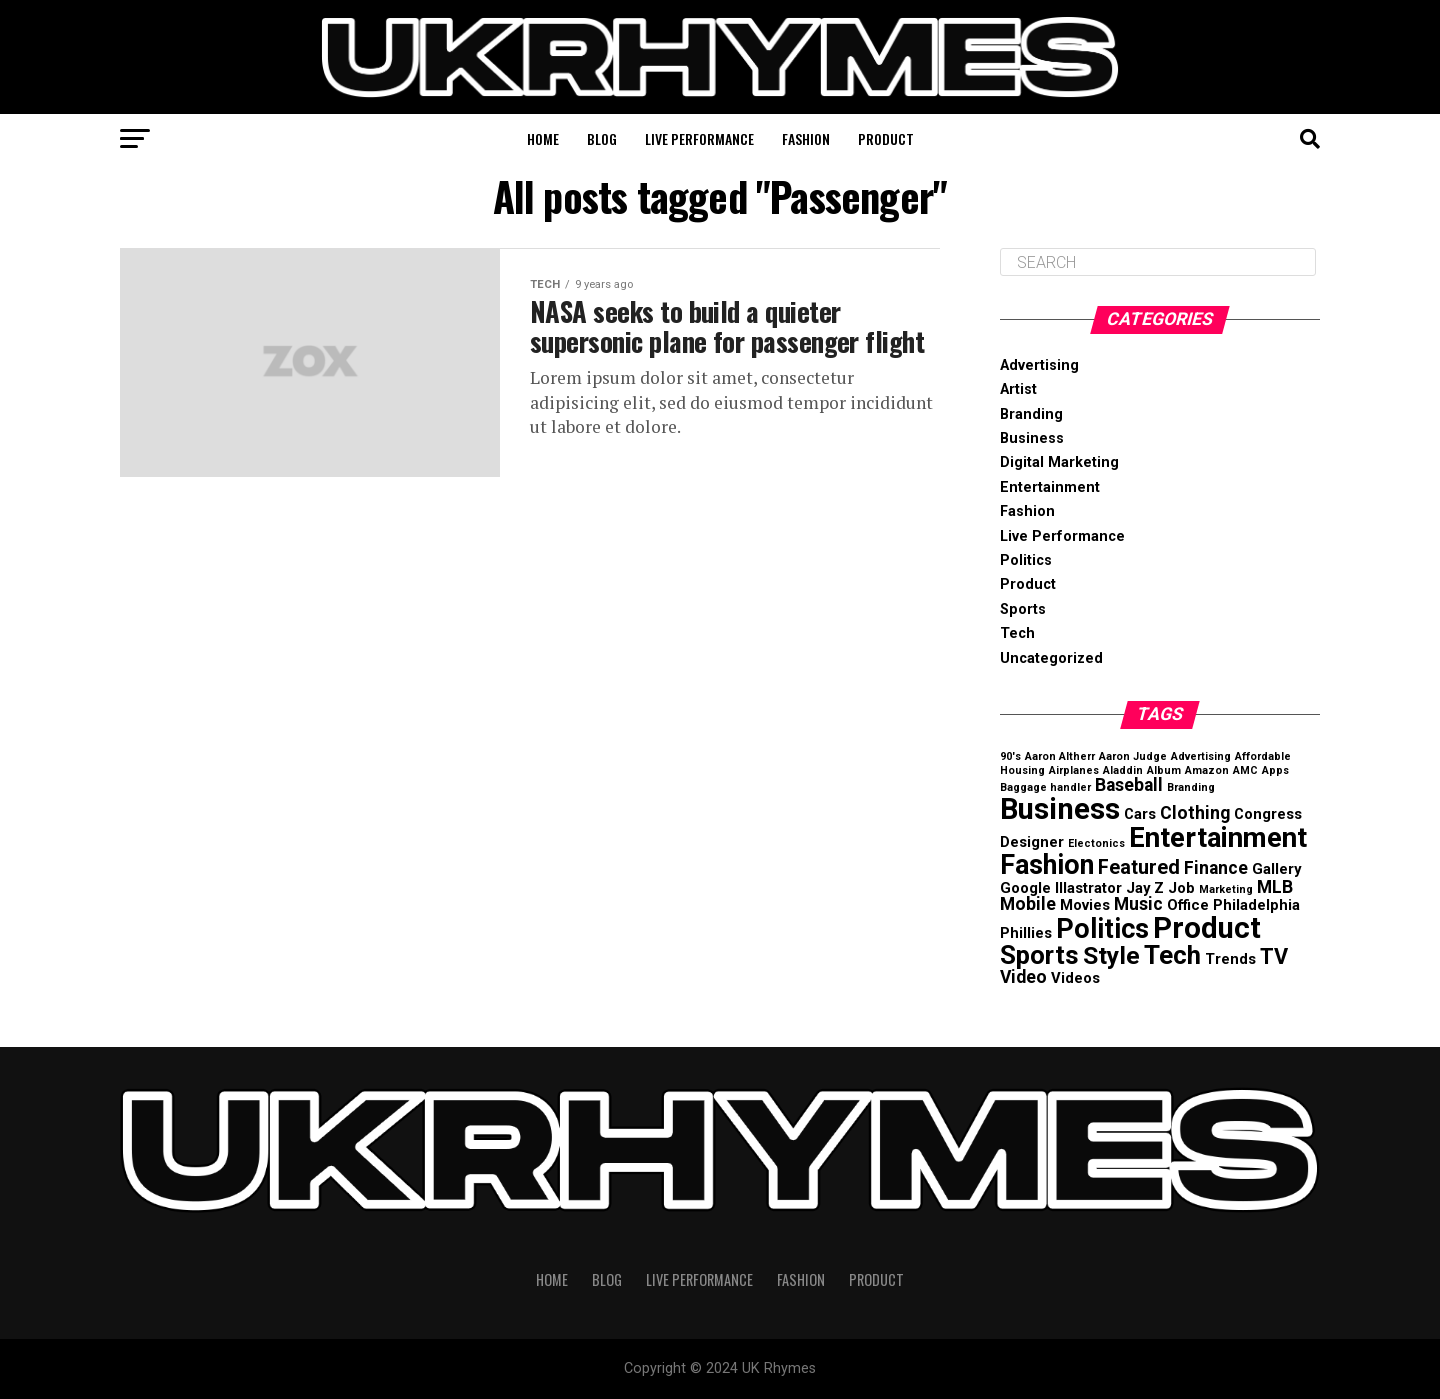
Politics (1026, 560)
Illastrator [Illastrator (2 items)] (1088, 888)
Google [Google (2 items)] (1025, 888)
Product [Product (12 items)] (1207, 928)
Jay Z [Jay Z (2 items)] (1145, 888)
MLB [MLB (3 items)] (1275, 887)
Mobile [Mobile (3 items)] (1028, 904)
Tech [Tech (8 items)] (1172, 955)
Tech (1017, 633)
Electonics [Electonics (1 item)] (1096, 843)
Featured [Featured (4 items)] (1139, 867)
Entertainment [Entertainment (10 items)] (1218, 837)
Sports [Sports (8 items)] (1039, 955)
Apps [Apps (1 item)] (1275, 770)
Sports (1023, 609)
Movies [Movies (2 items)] (1085, 905)
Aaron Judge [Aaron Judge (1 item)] (1133, 756)
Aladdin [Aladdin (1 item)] (1123, 770)
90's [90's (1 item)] (1010, 756)
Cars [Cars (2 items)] (1140, 814)
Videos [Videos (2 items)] (1075, 978)
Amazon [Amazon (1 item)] (1207, 770)
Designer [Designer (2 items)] (1032, 842)
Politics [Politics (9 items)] (1102, 929)
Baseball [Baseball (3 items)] (1129, 785)
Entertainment (1050, 487)
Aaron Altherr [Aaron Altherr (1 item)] (1060, 756)
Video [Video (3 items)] (1023, 977)
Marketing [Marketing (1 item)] (1226, 889)
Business (1032, 438)
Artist (1018, 389)
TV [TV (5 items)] (1274, 956)
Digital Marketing (1059, 462)
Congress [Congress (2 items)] (1268, 814)
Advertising (1039, 365)
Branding (1031, 414)
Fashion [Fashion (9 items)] (1047, 865)
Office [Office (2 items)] (1188, 905)
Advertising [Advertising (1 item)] (1201, 756)
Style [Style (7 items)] (1111, 955)
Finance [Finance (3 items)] (1216, 868)
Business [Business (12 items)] (1060, 809)
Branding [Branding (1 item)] (1191, 787)
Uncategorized (1051, 658)
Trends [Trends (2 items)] (1230, 959)
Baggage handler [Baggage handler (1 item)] (1045, 787)
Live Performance (699, 138)
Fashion (806, 138)
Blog (602, 138)
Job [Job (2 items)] (1181, 888)
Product (886, 138)
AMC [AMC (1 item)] (1245, 770)
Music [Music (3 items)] (1138, 904)
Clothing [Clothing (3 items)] (1195, 813)
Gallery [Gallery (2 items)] (1276, 869)
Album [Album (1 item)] (1164, 770)
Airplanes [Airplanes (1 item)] (1074, 770)
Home (543, 138)
